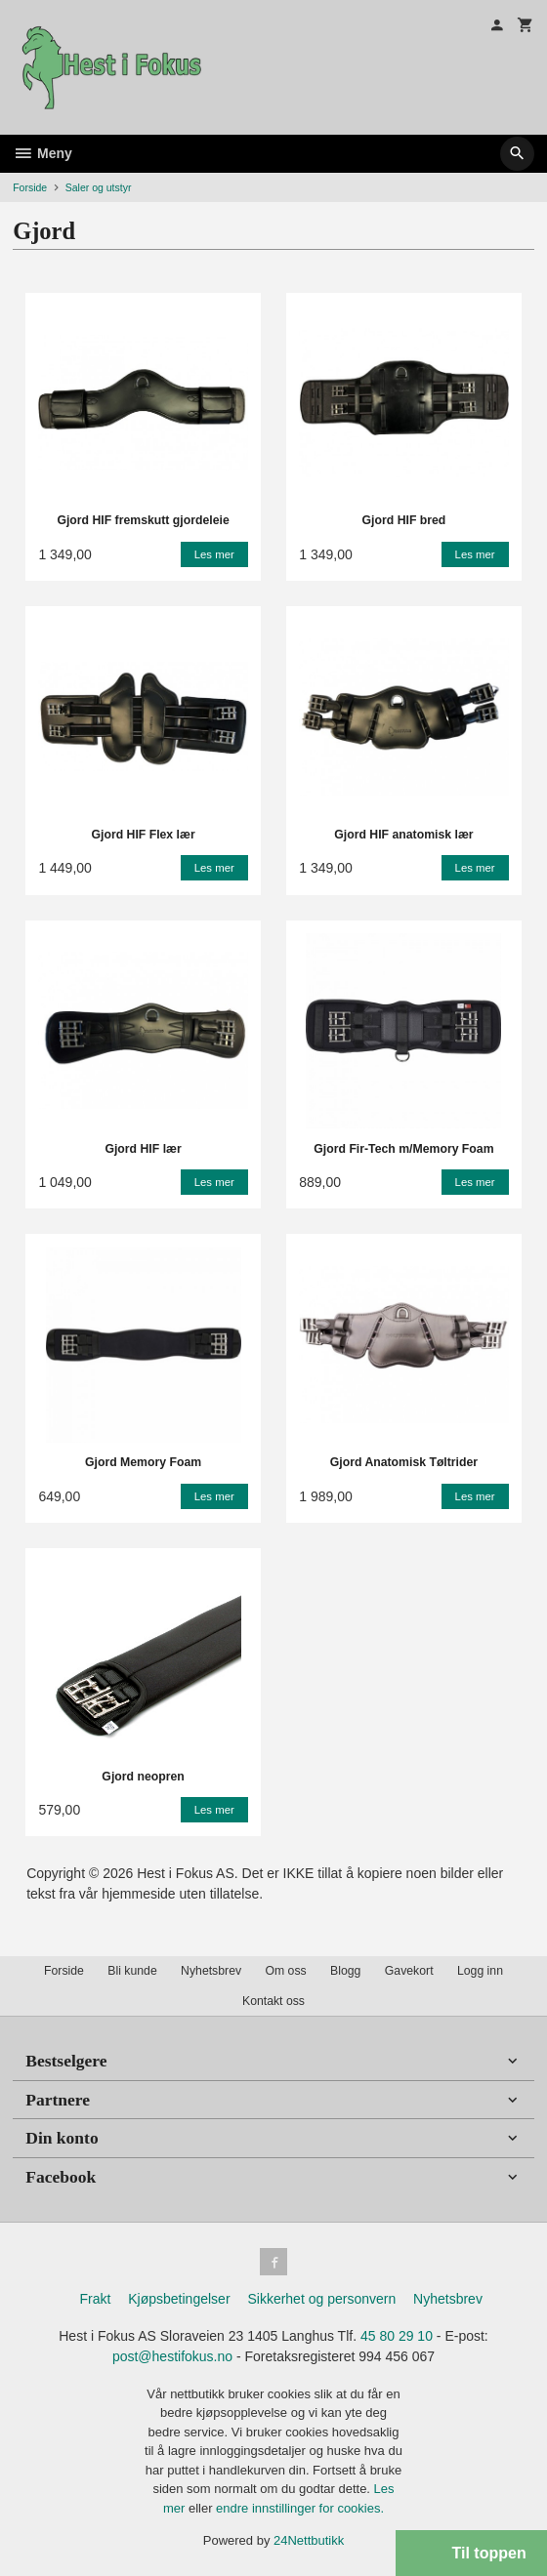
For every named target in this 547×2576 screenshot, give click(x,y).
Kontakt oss (273, 2001)
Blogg (345, 1971)
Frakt (94, 2299)
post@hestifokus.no (172, 2356)
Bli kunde (131, 1971)
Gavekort (409, 1971)
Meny (42, 153)
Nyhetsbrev (211, 1971)
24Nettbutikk (309, 2540)
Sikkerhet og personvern (321, 2299)
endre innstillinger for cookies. (300, 2508)
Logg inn (480, 1971)
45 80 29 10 (396, 2336)
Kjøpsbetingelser (179, 2299)
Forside (30, 187)
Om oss (285, 1971)
